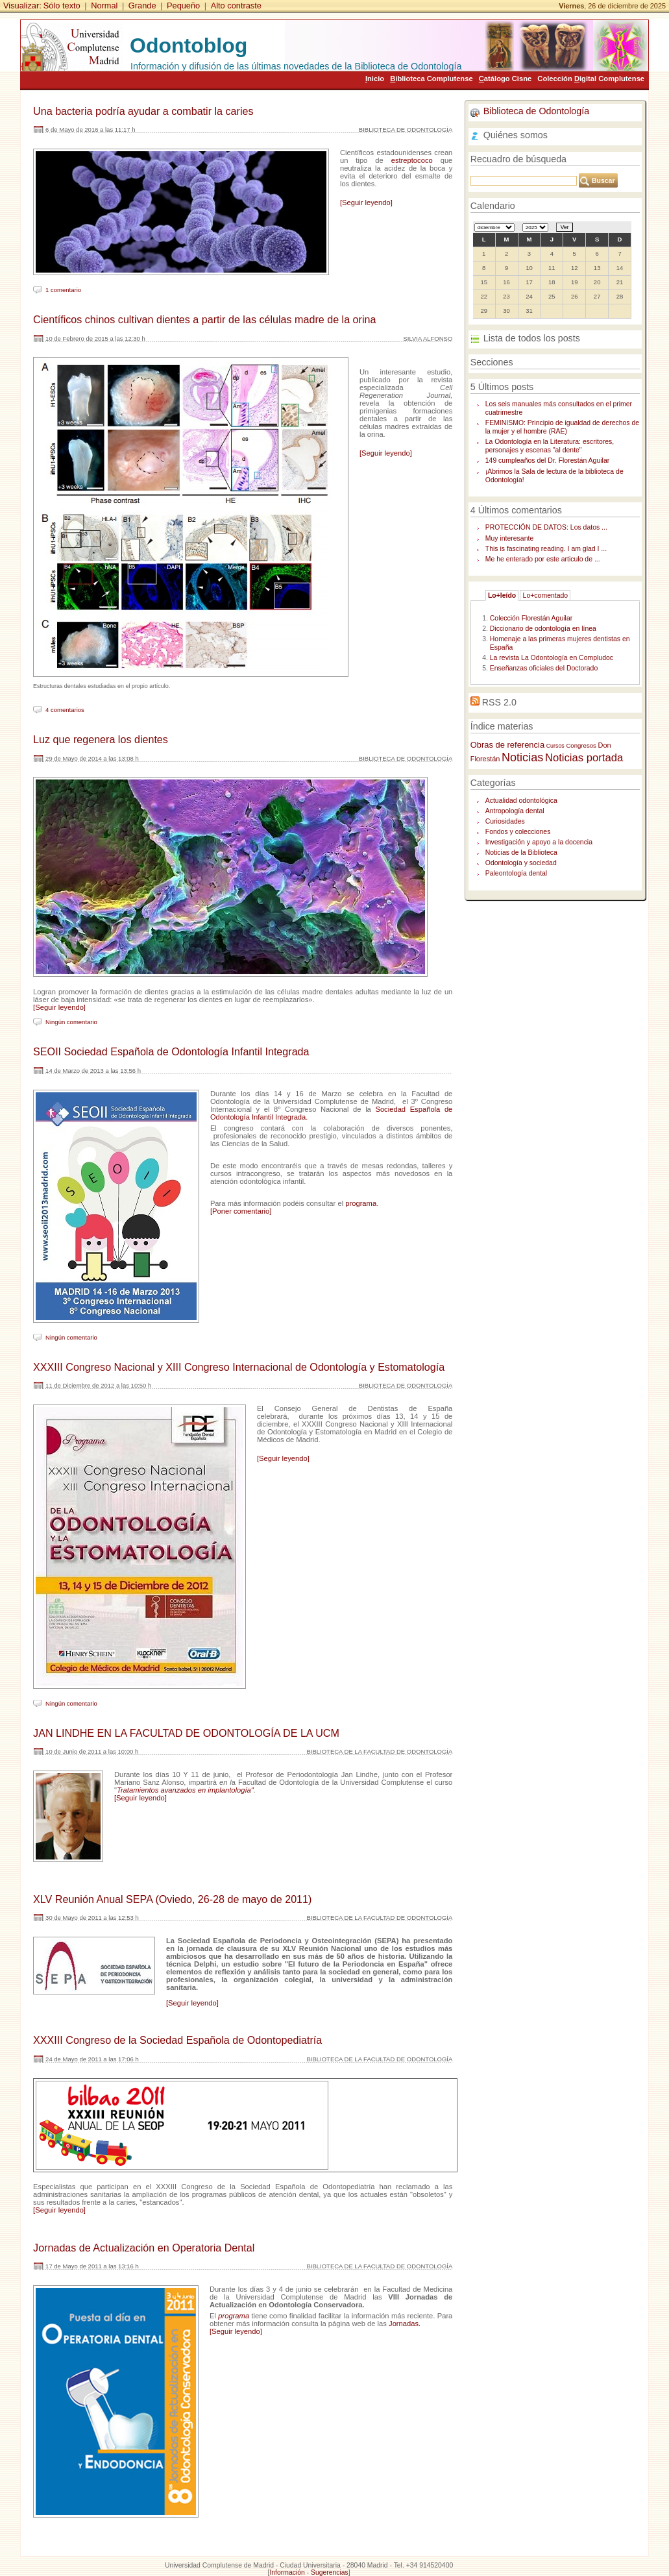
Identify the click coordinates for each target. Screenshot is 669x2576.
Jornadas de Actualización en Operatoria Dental (143, 2247)
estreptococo (412, 160)
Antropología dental (514, 811)
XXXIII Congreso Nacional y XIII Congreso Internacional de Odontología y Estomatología (238, 1367)
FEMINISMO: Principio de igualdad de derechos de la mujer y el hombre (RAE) (562, 427)
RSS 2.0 (499, 702)
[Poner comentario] (241, 1211)
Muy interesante (509, 538)
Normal (104, 5)
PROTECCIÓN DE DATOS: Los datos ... (546, 527)
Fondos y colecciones (518, 831)
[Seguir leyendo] (366, 202)
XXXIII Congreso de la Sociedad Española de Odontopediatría (177, 2040)
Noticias (522, 757)
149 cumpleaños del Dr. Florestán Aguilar (547, 460)
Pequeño (183, 5)
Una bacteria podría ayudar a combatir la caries (143, 111)
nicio (374, 78)
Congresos (581, 745)
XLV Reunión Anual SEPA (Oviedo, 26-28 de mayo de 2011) (172, 1899)
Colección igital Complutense (590, 78)
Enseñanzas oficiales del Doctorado (544, 668)
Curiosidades (505, 821)
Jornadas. (404, 2323)
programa (360, 1203)
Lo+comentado (545, 595)
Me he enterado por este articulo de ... (542, 559)
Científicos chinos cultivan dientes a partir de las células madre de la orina (204, 319)
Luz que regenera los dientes (100, 739)
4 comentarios (64, 709)
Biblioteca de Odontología (536, 111)
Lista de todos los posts (531, 338)
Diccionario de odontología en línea (543, 628)
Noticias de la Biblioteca (521, 852)
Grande (142, 5)
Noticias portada (584, 758)
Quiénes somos (515, 135)
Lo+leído (502, 595)
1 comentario (63, 289)
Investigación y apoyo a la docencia (538, 842)
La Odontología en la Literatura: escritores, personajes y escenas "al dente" (549, 446)
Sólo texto (61, 5)
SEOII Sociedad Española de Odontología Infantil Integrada (171, 1051)
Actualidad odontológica (521, 800)
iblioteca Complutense (431, 78)
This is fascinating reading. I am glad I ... (546, 548)
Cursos (555, 745)
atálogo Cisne (505, 78)
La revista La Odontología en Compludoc (551, 657)
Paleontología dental (516, 873)
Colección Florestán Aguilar (531, 618)
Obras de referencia (507, 745)
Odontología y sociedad (521, 862)
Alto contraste (236, 5)
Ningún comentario (71, 1021)
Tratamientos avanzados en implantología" (185, 1790)
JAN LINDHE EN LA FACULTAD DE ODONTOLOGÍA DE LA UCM (186, 1733)
